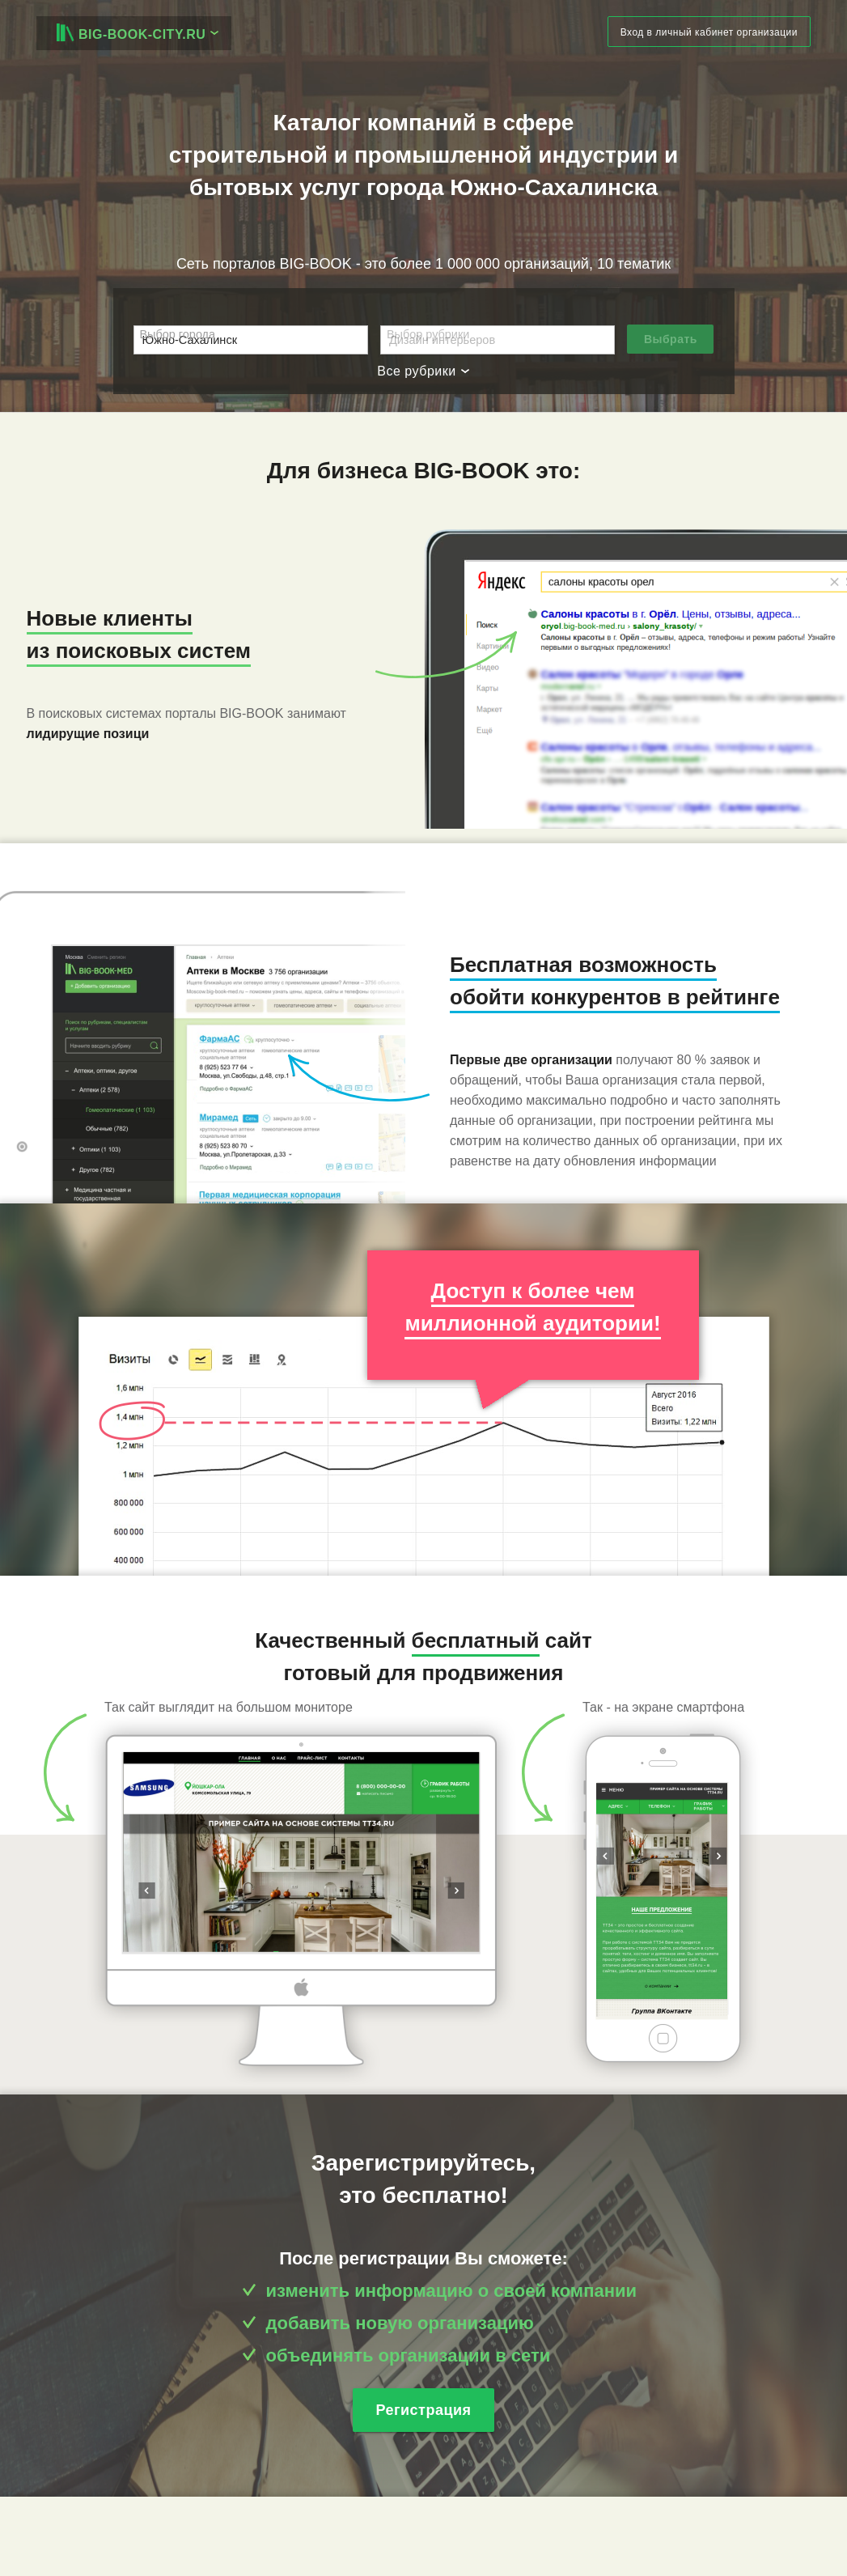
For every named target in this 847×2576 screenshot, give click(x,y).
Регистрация (423, 2410)
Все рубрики (423, 371)
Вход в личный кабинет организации (709, 32)
